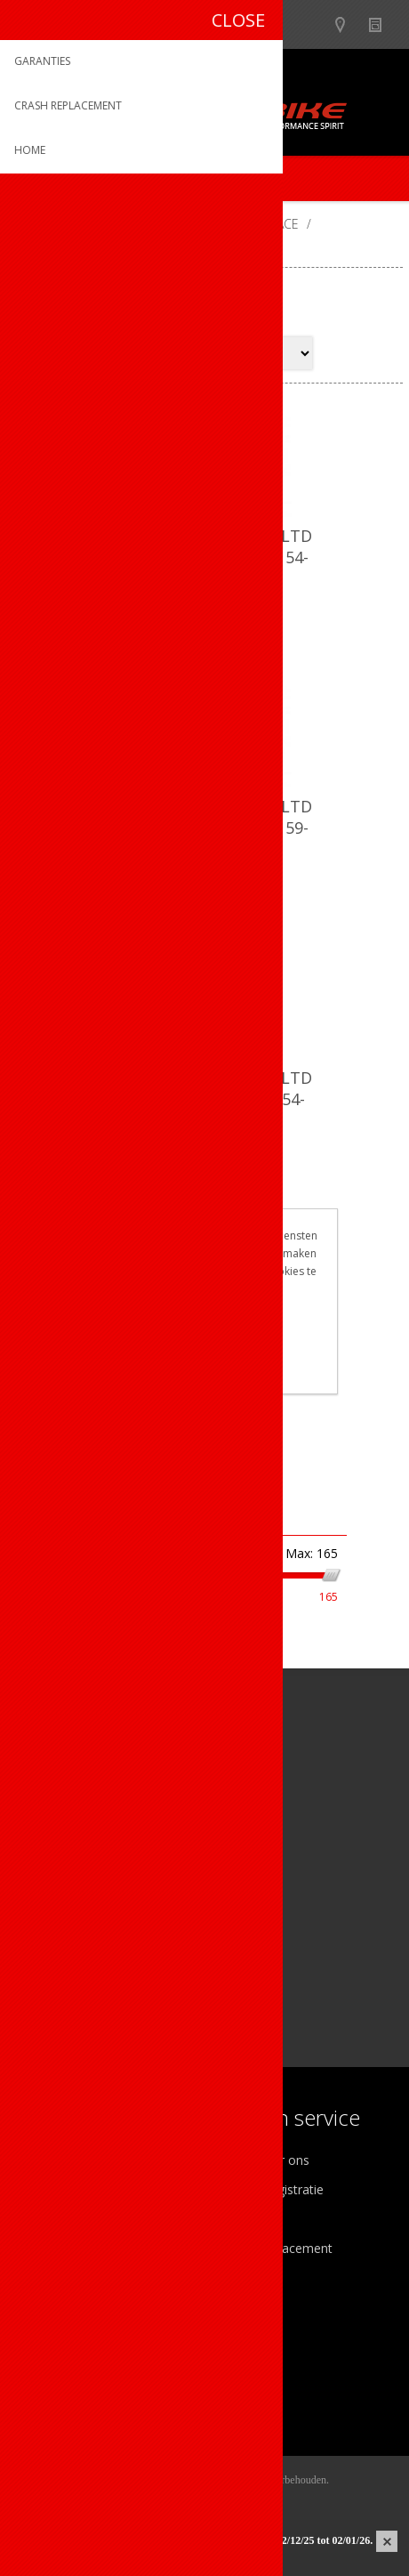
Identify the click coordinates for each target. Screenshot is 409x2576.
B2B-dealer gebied (313, 24)
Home (31, 223)
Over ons (51, 2160)
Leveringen (56, 2392)
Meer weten (204, 1368)
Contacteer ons (265, 2160)
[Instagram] (82, 1897)
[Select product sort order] (242, 353)
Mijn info (50, 2333)
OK (204, 1338)
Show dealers (348, 24)
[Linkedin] (131, 1897)
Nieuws (382, 24)
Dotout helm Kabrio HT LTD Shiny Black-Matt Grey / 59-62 (204, 827)
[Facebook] (33, 1897)
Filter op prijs (109, 1517)
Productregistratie (272, 2189)
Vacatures (53, 2218)
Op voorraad (53, 1660)
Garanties (248, 2218)
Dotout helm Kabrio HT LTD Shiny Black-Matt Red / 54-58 (204, 1099)
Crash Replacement (277, 2248)
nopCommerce (231, 2502)
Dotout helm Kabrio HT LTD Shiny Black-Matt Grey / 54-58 (204, 557)
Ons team (53, 2189)
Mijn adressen (65, 2362)
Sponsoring (57, 2248)
